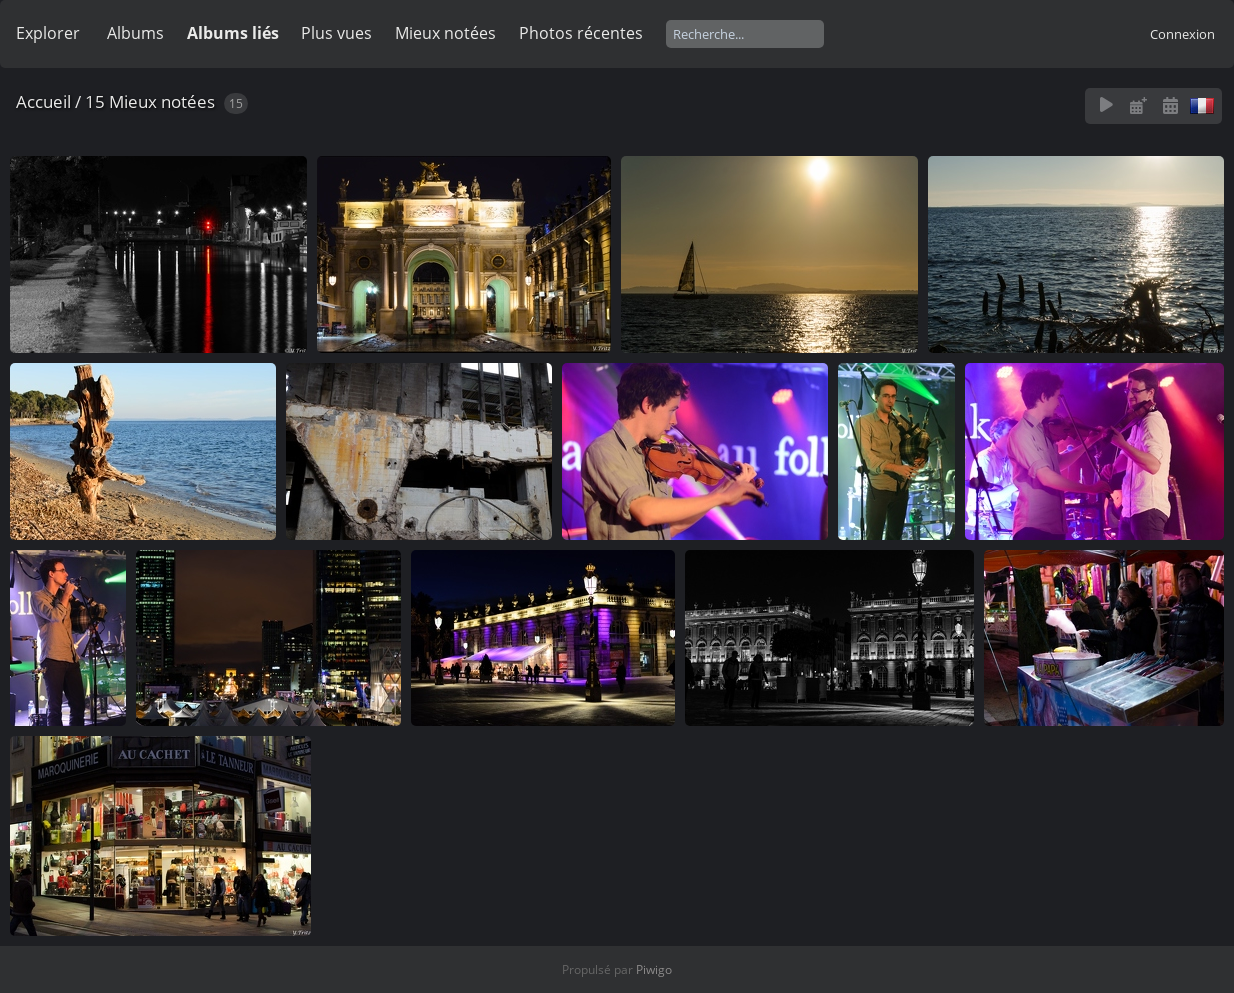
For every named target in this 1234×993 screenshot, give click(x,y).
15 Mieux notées (150, 101)
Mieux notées (445, 33)
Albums (135, 33)
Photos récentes (581, 33)
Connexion (1182, 34)
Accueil (43, 101)
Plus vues (336, 33)
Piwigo (654, 969)
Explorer (48, 33)
